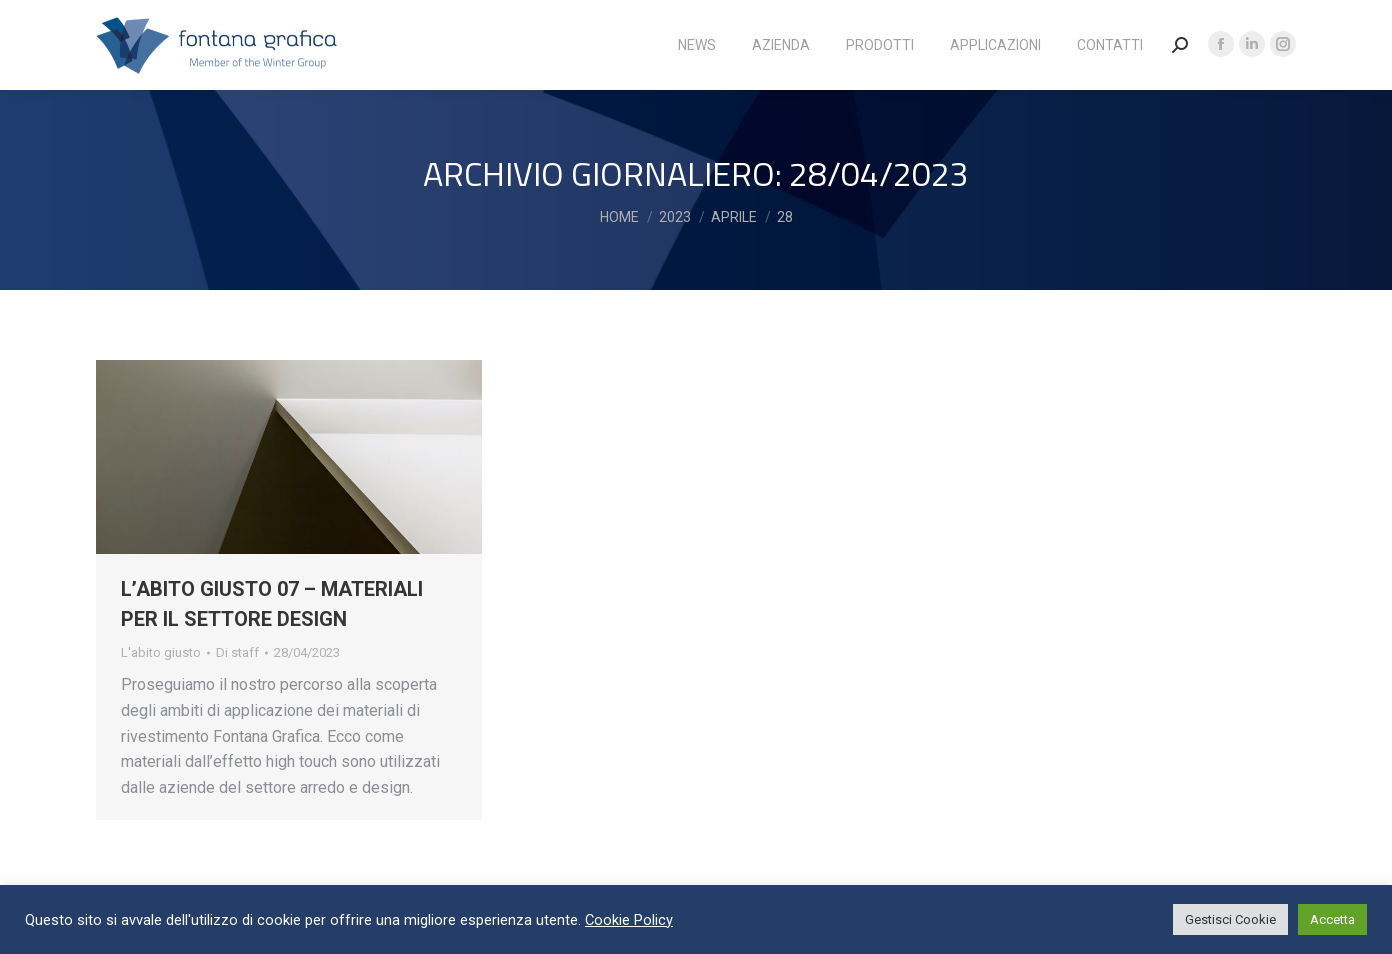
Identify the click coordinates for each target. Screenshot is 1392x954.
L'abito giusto (161, 652)
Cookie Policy (629, 920)
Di (237, 652)
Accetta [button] (1332, 919)
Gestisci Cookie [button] (1230, 919)
